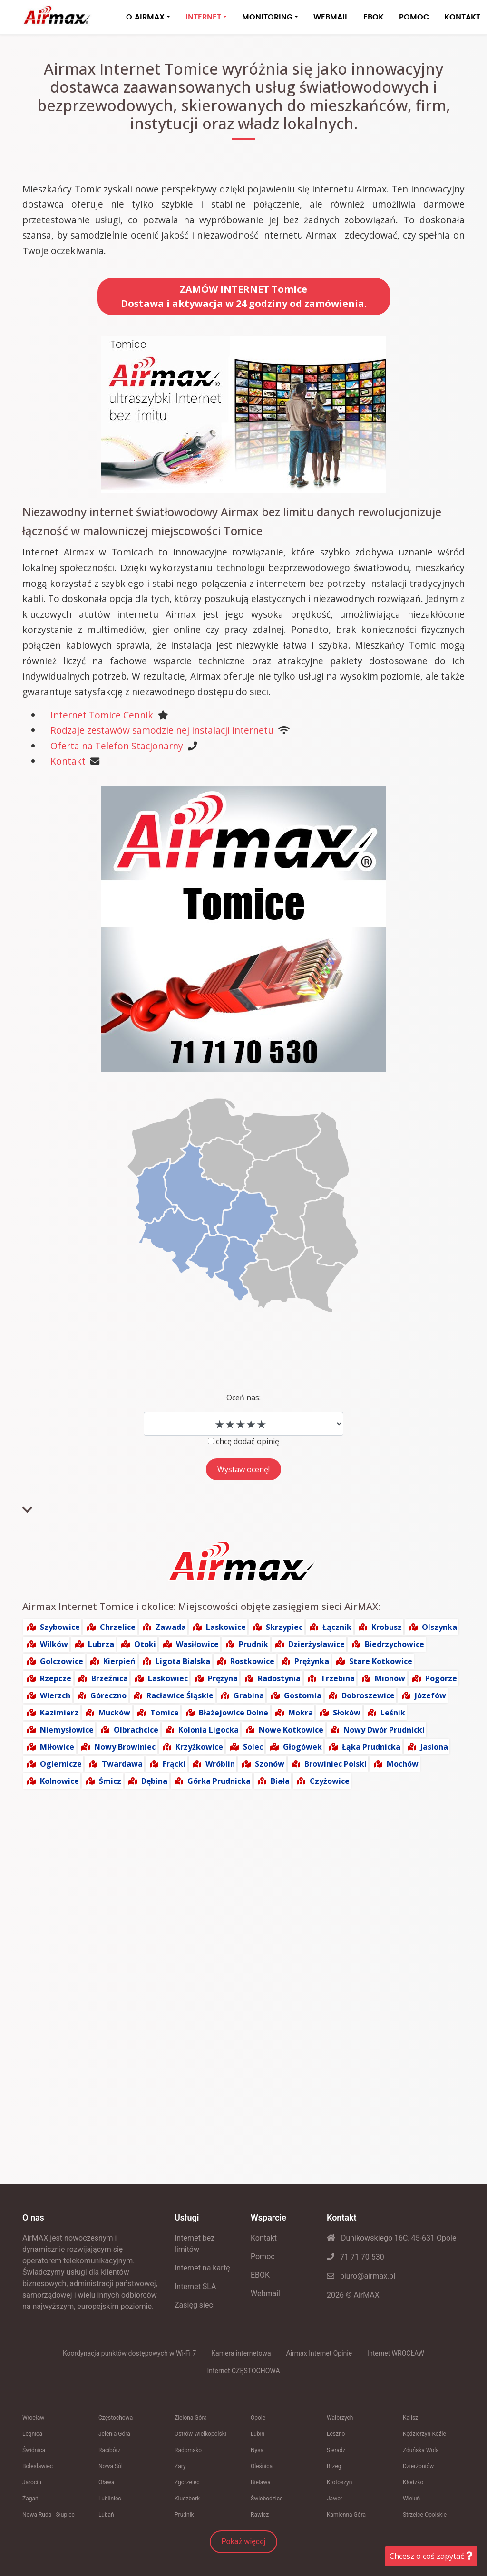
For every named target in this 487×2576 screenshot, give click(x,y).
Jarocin (31, 2482)
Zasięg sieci (195, 2304)
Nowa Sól (110, 2466)
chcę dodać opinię (247, 1441)
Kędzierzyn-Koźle (424, 2434)
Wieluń (411, 2498)
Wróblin (220, 1764)
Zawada (171, 1627)
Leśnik (392, 1712)
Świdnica (33, 2450)
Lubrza (101, 1644)
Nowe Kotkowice (291, 1729)
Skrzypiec (284, 1627)
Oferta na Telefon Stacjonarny (116, 745)
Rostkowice (252, 1661)
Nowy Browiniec (125, 1747)
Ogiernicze (61, 1764)
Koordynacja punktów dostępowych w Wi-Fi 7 (129, 2353)
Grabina (249, 1695)
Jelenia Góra (114, 2434)
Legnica (32, 2434)
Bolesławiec (37, 2466)
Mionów (390, 1678)
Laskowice (226, 1627)
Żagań (30, 2498)
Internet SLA (195, 2286)
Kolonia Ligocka (208, 1729)
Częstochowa (115, 2417)
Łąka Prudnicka (371, 1747)
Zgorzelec (187, 2482)
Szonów (269, 1764)
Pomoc (263, 2256)
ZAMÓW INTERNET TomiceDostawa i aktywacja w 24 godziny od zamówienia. (244, 296)
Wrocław (33, 2417)
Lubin (257, 2434)
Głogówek (302, 1747)
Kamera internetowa (241, 2353)
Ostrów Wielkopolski (200, 2434)
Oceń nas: (243, 1397)
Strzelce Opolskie (425, 2514)
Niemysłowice (67, 1729)
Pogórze (441, 1678)
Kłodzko (413, 2482)
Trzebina (338, 1678)
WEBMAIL (330, 17)
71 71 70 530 (355, 2256)
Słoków (346, 1712)
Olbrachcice (136, 1729)
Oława (106, 2482)
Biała (280, 1781)
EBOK (373, 17)
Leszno (336, 2434)
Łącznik (336, 1627)
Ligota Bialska (183, 1661)
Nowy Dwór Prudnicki (384, 1729)
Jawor (334, 2498)
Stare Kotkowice (380, 1661)
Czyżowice (330, 1781)
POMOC (414, 17)
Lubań (106, 2514)
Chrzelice (118, 1627)
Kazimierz (59, 1712)
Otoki (145, 1644)
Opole (258, 2417)
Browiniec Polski (335, 1764)
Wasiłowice (197, 1644)
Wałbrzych (340, 2417)
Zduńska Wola (421, 2450)
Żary (180, 2466)
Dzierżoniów (418, 2466)
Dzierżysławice (316, 1644)
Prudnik (253, 1644)
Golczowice (61, 1661)
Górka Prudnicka (219, 1781)
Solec (253, 1747)
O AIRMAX (145, 17)
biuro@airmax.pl (361, 2275)
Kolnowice (59, 1781)
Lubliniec (109, 2498)
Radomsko (188, 2450)
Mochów (403, 1764)
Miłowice (57, 1747)
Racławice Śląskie (180, 1695)
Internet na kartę (202, 2267)
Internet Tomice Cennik (101, 715)
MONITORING (267, 17)
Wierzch (55, 1695)
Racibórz (109, 2450)
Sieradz (336, 2450)
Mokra (300, 1712)
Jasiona (434, 1747)
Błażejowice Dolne (233, 1712)
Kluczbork (187, 2498)
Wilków (54, 1644)
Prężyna (223, 1678)
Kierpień (119, 1661)
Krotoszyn (339, 2482)
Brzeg (334, 2466)
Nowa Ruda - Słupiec (48, 2514)
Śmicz (110, 1781)
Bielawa (261, 2482)
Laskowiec (168, 1678)
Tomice (164, 1712)
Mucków (114, 1712)
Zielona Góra (191, 2417)
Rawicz (260, 2514)
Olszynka (439, 1627)
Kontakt (68, 761)
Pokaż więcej (244, 2541)
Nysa (257, 2450)
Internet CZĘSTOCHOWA (243, 2371)
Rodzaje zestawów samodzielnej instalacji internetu (161, 730)
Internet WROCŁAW (395, 2353)
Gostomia (302, 1695)
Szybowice (60, 1627)
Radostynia (279, 1678)
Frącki (174, 1764)
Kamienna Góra (346, 2514)
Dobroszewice (368, 1695)
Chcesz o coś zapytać (431, 2556)
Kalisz (410, 2417)
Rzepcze (55, 1678)
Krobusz (386, 1627)
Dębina (154, 1781)
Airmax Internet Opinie (319, 2353)
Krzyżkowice (199, 1747)
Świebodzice (266, 2498)
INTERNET (203, 17)
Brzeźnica (109, 1678)
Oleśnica (262, 2466)
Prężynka (311, 1661)
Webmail (265, 2293)
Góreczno (108, 1695)
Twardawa (122, 1764)
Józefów (430, 1695)
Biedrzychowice (394, 1644)
